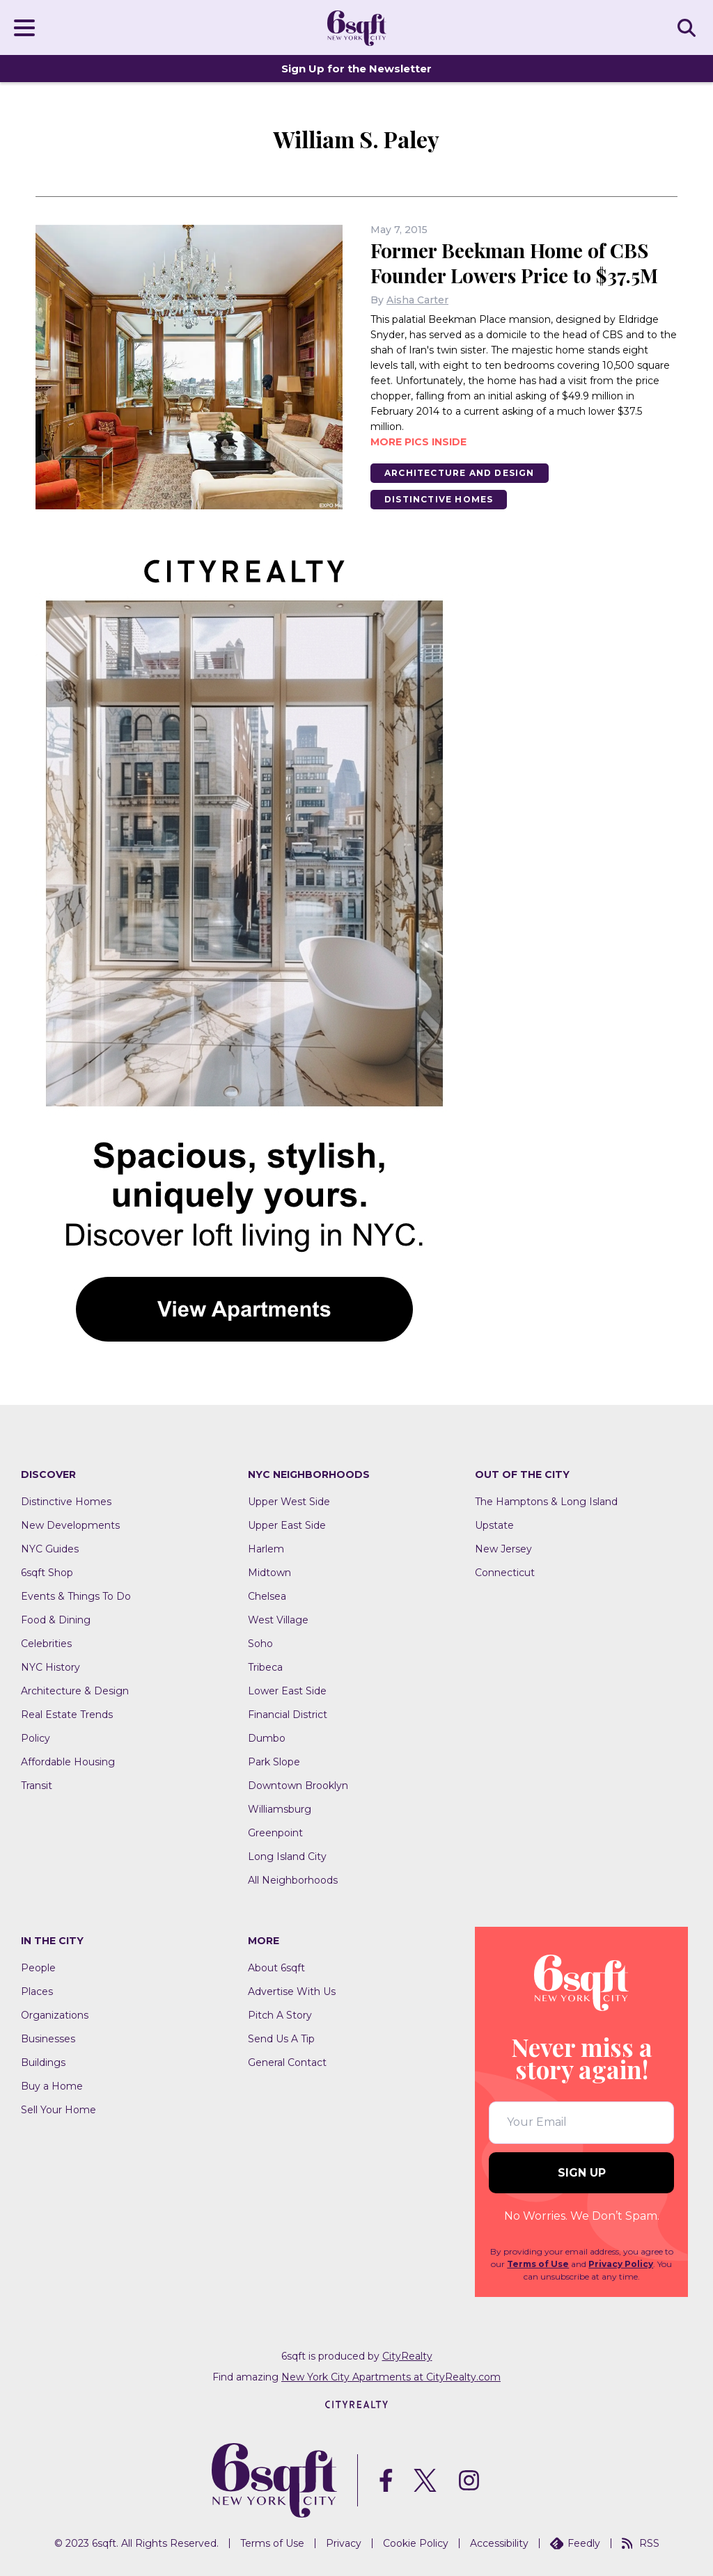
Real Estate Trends (67, 1714)
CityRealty (407, 2356)
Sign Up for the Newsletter (356, 68)
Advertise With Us (292, 1991)
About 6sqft (276, 1968)
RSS (640, 2543)
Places (37, 1991)
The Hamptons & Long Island (546, 1501)
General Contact (287, 2062)
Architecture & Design (75, 1691)
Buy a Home (52, 2086)
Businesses (48, 2039)
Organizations (54, 2015)
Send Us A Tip (281, 2039)
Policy (35, 1738)
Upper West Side (289, 1501)
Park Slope (274, 1762)
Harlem (266, 1549)
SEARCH (688, 27)
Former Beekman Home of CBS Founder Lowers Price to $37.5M (514, 262)
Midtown (269, 1572)
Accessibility (499, 2543)
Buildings (43, 2062)
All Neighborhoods (293, 1880)
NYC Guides (50, 1549)
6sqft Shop (47, 1572)
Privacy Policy (620, 2264)
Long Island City (287, 1856)
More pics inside (418, 442)
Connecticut (505, 1572)
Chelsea (267, 1596)
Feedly (575, 2543)
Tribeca (265, 1667)
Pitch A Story (280, 2015)
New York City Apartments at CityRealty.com (391, 2377)
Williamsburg (279, 1809)
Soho (260, 1643)
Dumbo (266, 1738)
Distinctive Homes (438, 499)
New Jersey (503, 1549)
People (38, 1968)
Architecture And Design (459, 473)
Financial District (287, 1714)
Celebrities (46, 1643)
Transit (36, 1785)
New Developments (70, 1525)
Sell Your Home (58, 2110)
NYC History (50, 1667)
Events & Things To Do (76, 1596)
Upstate (494, 1525)
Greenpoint (275, 1833)
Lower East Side (287, 1691)
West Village (278, 1620)
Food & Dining (56, 1620)
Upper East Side (287, 1525)
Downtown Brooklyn (298, 1785)
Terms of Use (538, 2264)
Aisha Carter (417, 300)
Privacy (343, 2543)
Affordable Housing (68, 1762)
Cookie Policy (415, 2543)
